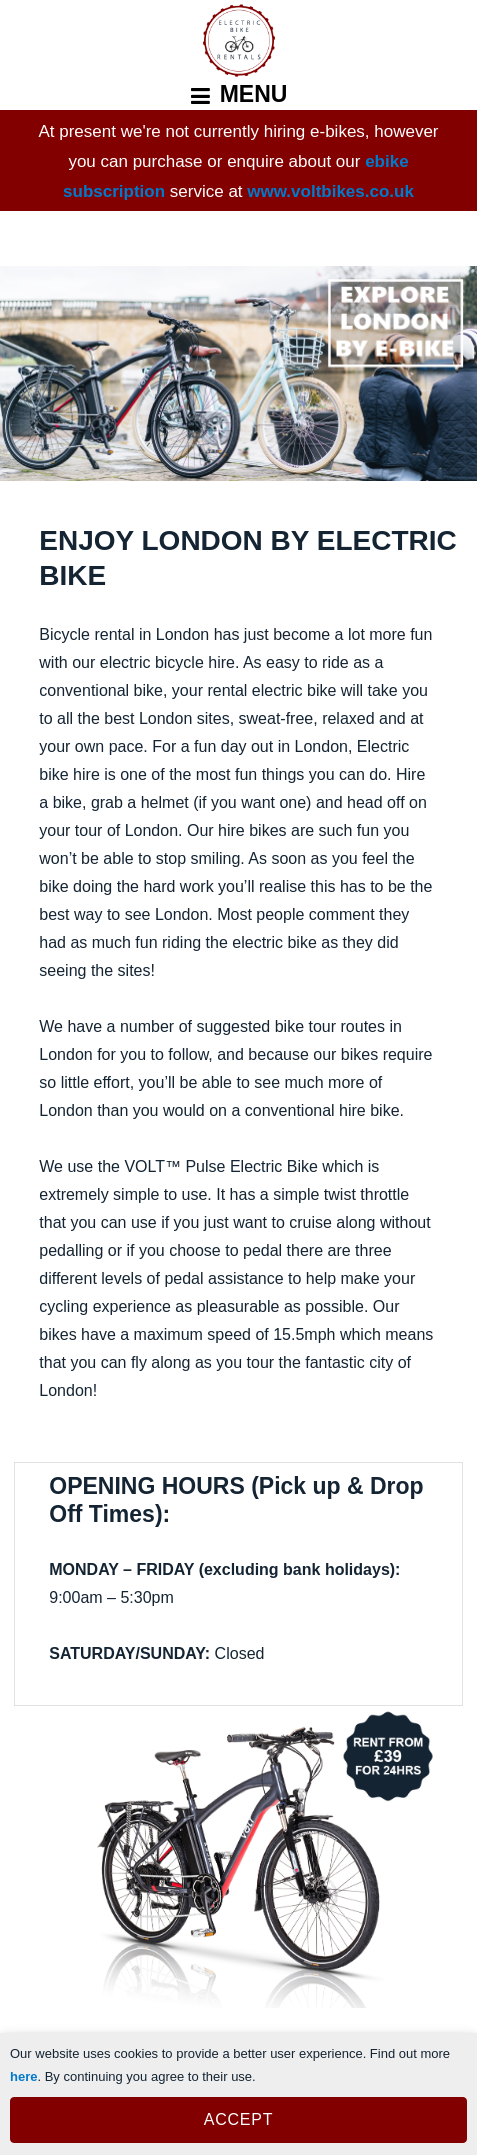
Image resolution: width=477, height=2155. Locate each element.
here (23, 2076)
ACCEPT (238, 2119)
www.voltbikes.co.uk (330, 191)
